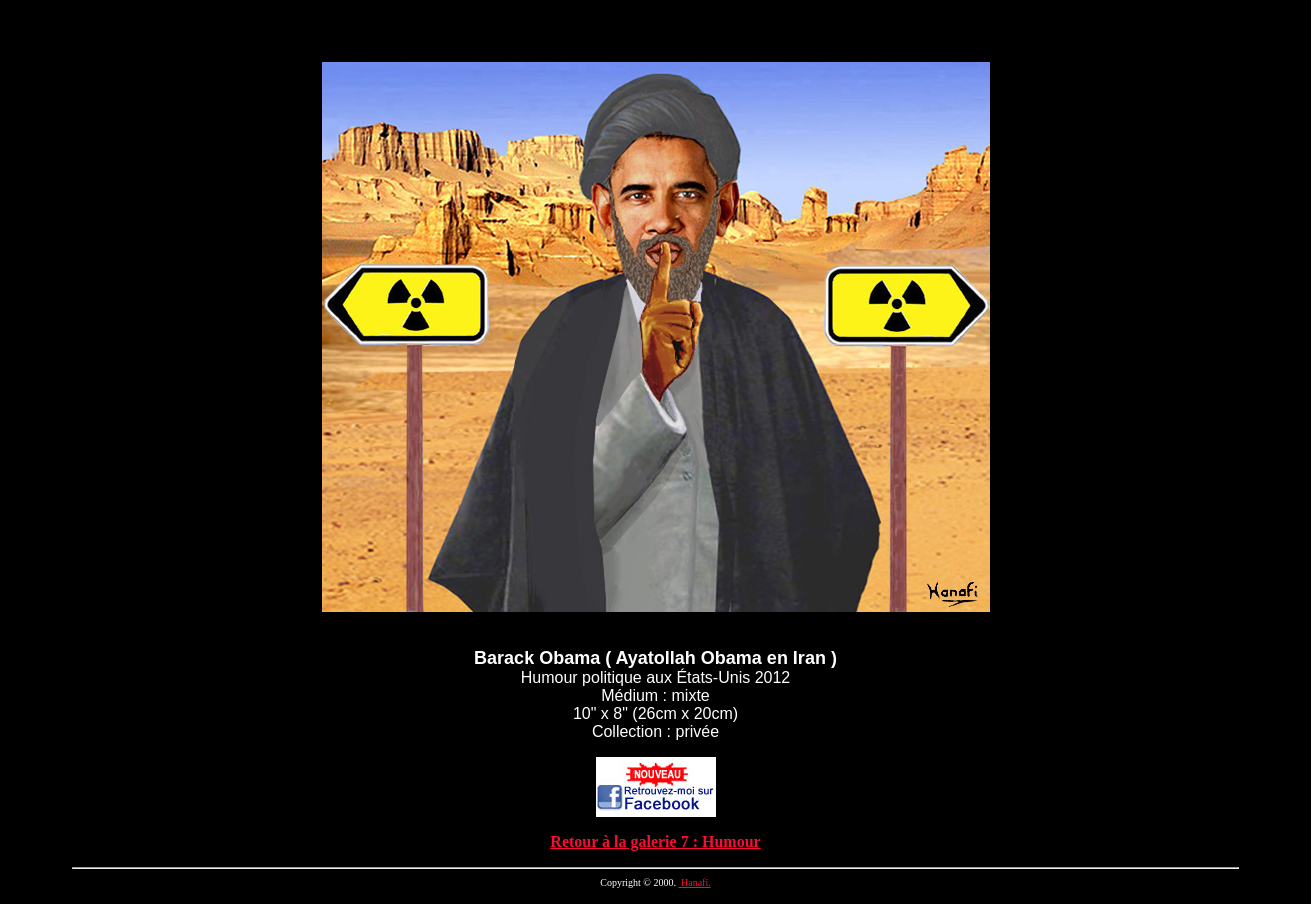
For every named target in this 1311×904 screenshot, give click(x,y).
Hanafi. (694, 882)
